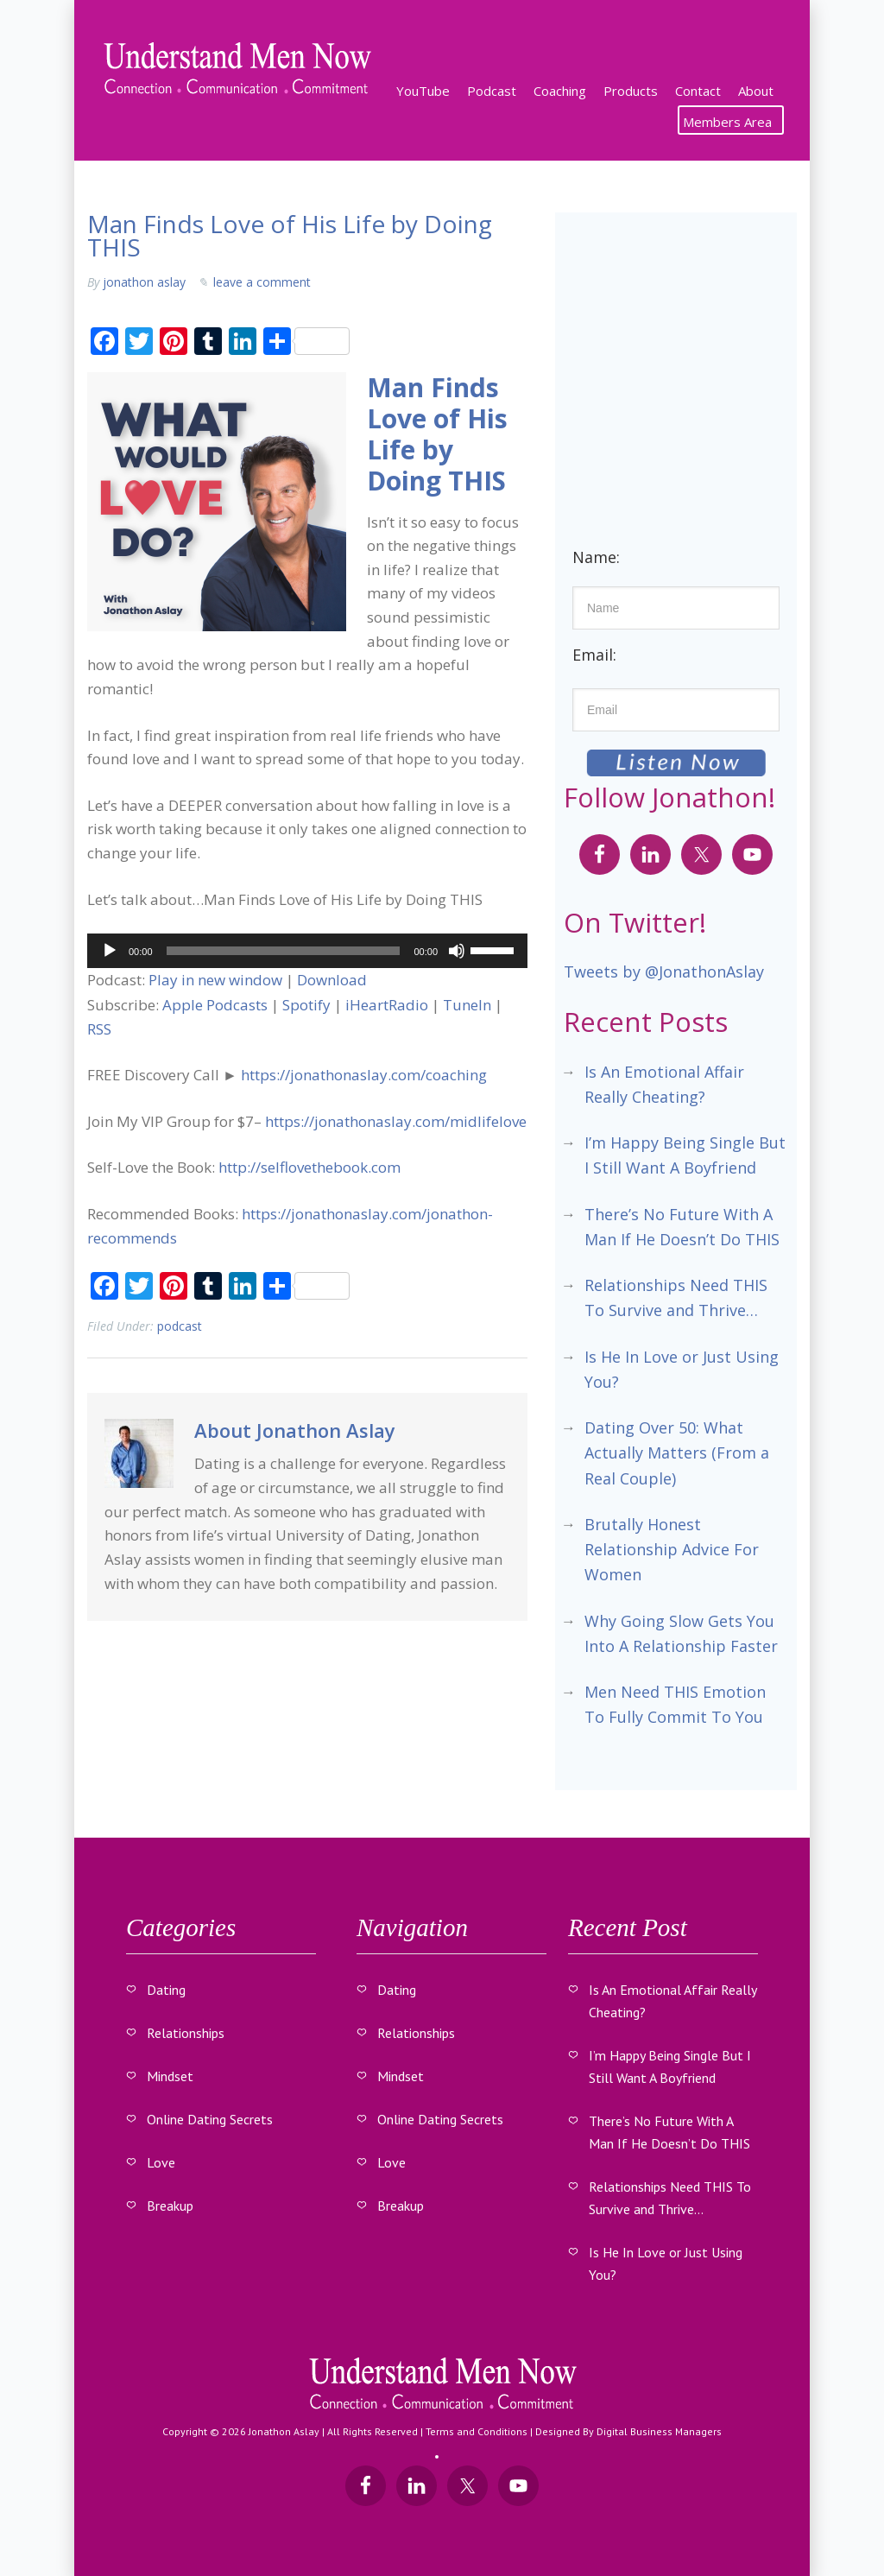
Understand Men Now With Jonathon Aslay (238, 69)
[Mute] (456, 950)
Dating (166, 1988)
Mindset (170, 2075)
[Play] (109, 950)
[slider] (284, 950)
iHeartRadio (386, 1005)
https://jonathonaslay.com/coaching (364, 1075)
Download (332, 980)
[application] (307, 951)
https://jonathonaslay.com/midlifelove (396, 1121)
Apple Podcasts (215, 1005)
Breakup (170, 2204)
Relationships (185, 2032)
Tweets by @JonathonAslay (664, 971)
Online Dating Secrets (210, 2118)
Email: (594, 654)
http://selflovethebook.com (309, 1167)
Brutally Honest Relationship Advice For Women (671, 1549)
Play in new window (215, 980)
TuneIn (467, 1005)
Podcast (179, 1326)
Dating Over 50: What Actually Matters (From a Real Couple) (676, 1453)
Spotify (306, 1005)
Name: (596, 557)
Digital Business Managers (659, 2430)
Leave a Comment (262, 282)
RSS (99, 1028)
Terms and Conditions (476, 2430)
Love (161, 2161)
